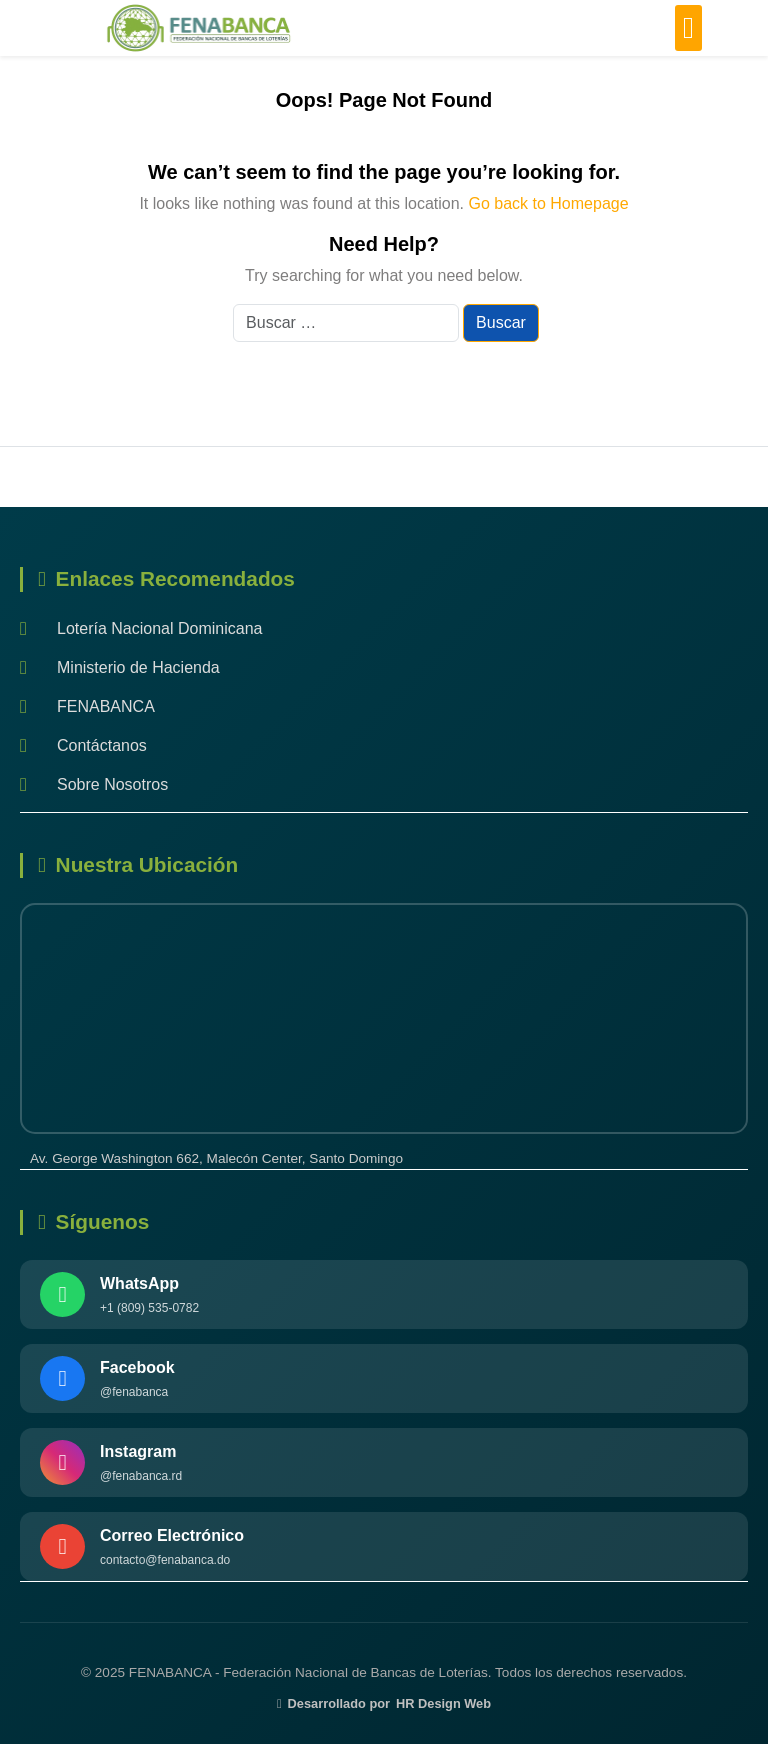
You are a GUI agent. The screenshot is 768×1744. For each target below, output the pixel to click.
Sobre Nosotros (94, 784)
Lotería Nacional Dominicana (141, 628)
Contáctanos (83, 745)
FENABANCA (87, 706)
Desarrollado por (384, 1703)
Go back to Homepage (548, 203)
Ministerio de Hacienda (120, 667)
